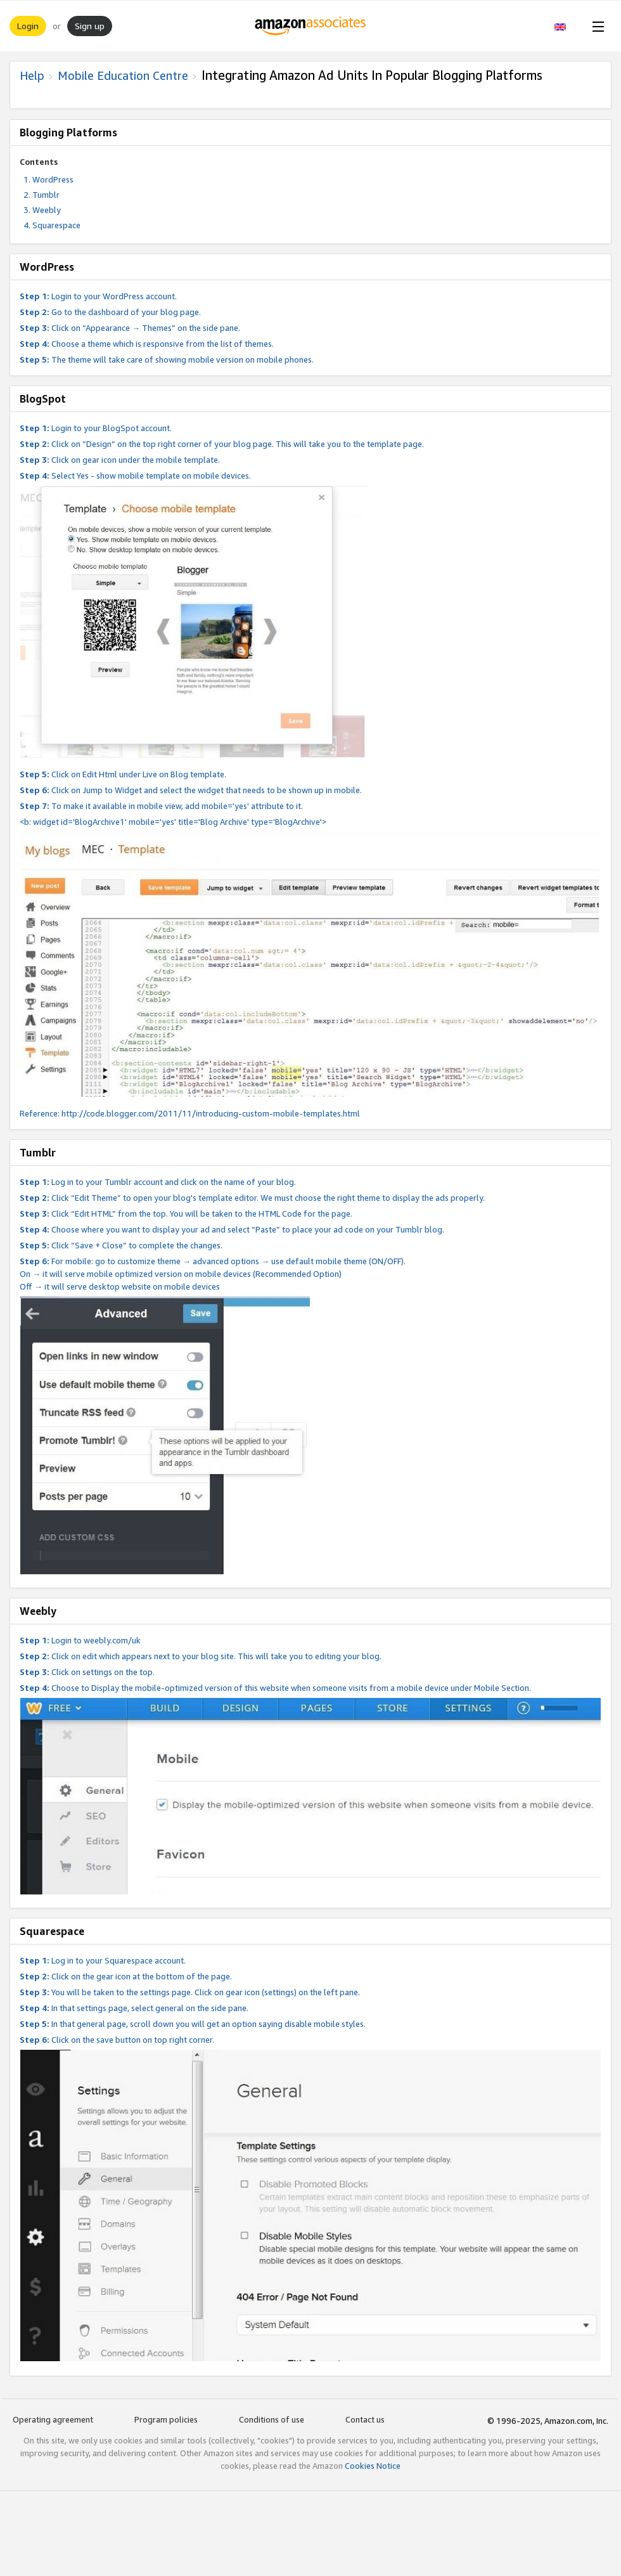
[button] (567, 26)
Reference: (40, 1113)
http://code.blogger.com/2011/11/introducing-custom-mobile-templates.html (210, 1113)
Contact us (365, 2419)
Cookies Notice (372, 2466)
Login (28, 25)
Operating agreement (53, 2419)
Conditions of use (271, 2419)
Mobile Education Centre (123, 75)
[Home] (310, 26)
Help (32, 75)
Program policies (166, 2419)
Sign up (90, 25)
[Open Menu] (595, 26)
